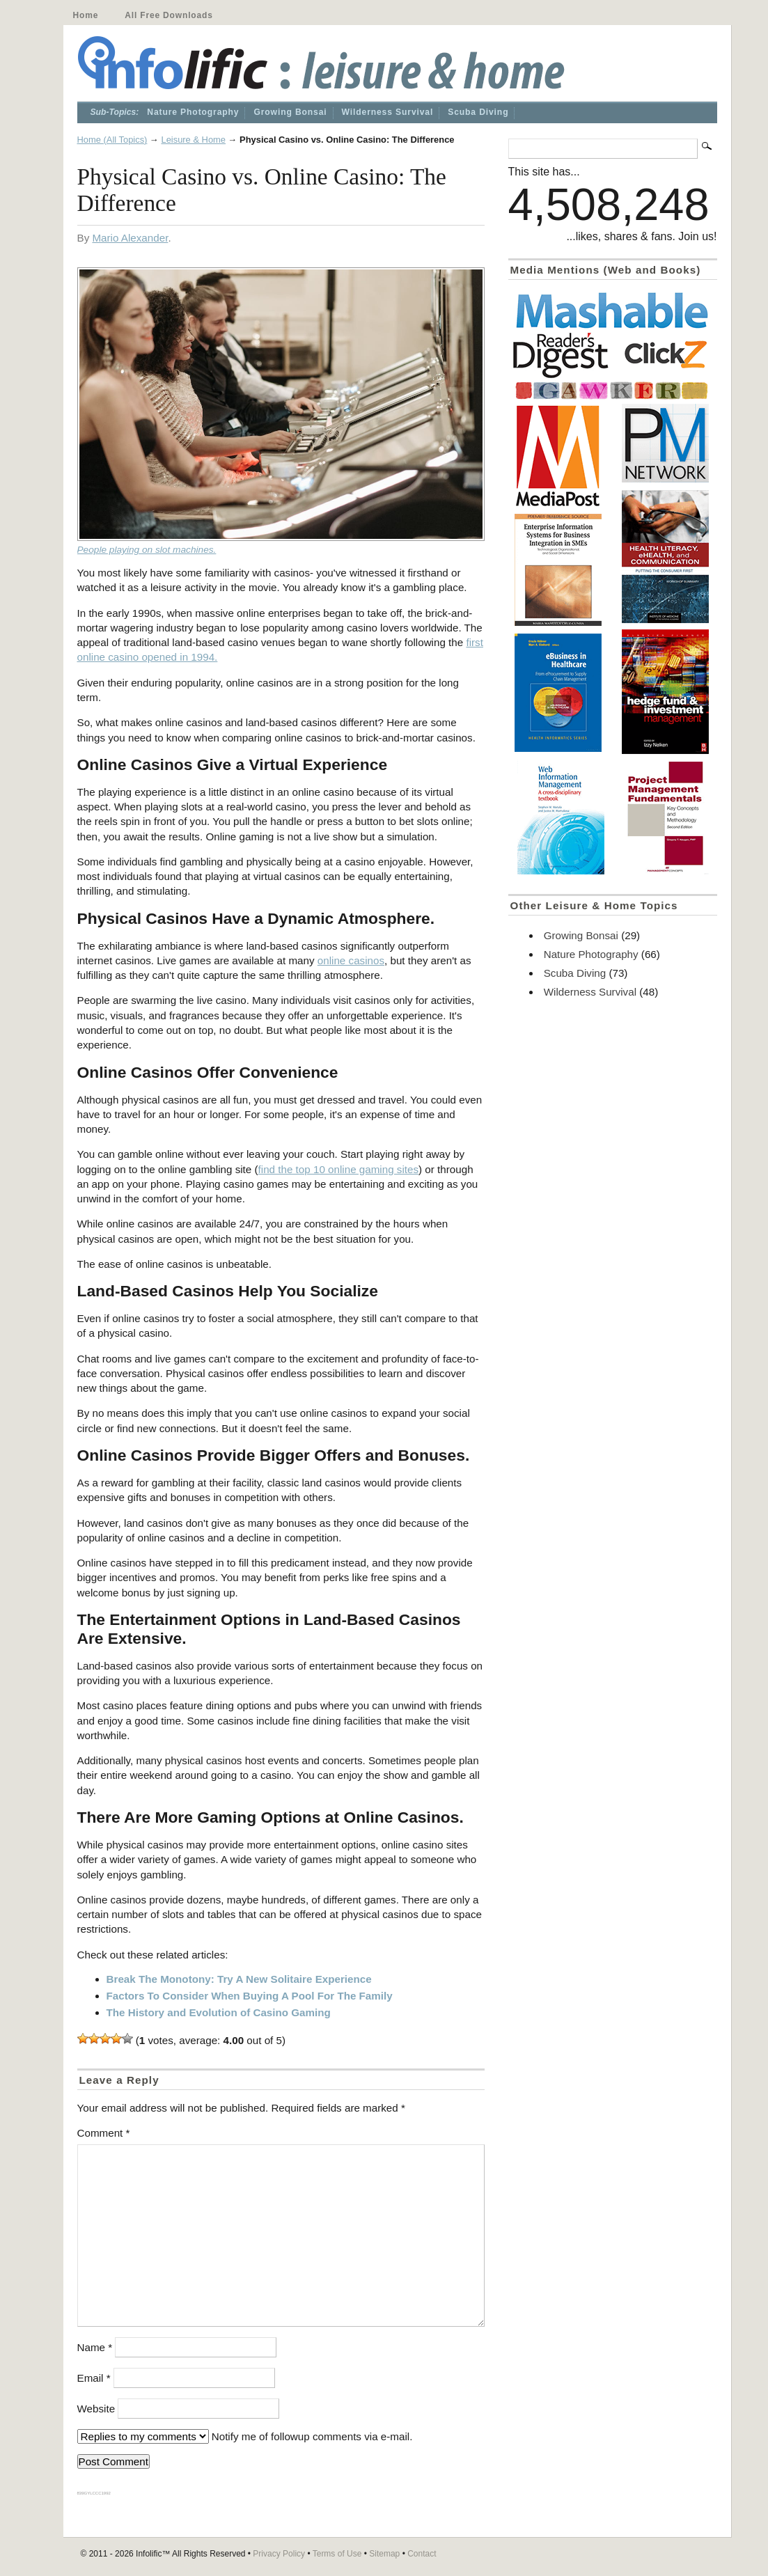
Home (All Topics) (112, 139)
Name (95, 2347)
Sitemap (384, 2554)
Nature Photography (193, 112)
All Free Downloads (168, 15)
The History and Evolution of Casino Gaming (219, 2012)
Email (94, 2378)
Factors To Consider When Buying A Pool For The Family (250, 1996)
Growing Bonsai (290, 112)
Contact (421, 2554)
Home (86, 15)
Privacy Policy (279, 2554)
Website (96, 2408)
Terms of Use (337, 2554)
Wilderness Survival (388, 112)
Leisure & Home (193, 139)
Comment (103, 2133)
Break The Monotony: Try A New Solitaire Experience (239, 1979)
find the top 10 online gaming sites (338, 1169)
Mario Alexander (130, 238)
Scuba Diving (478, 112)
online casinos (351, 960)
